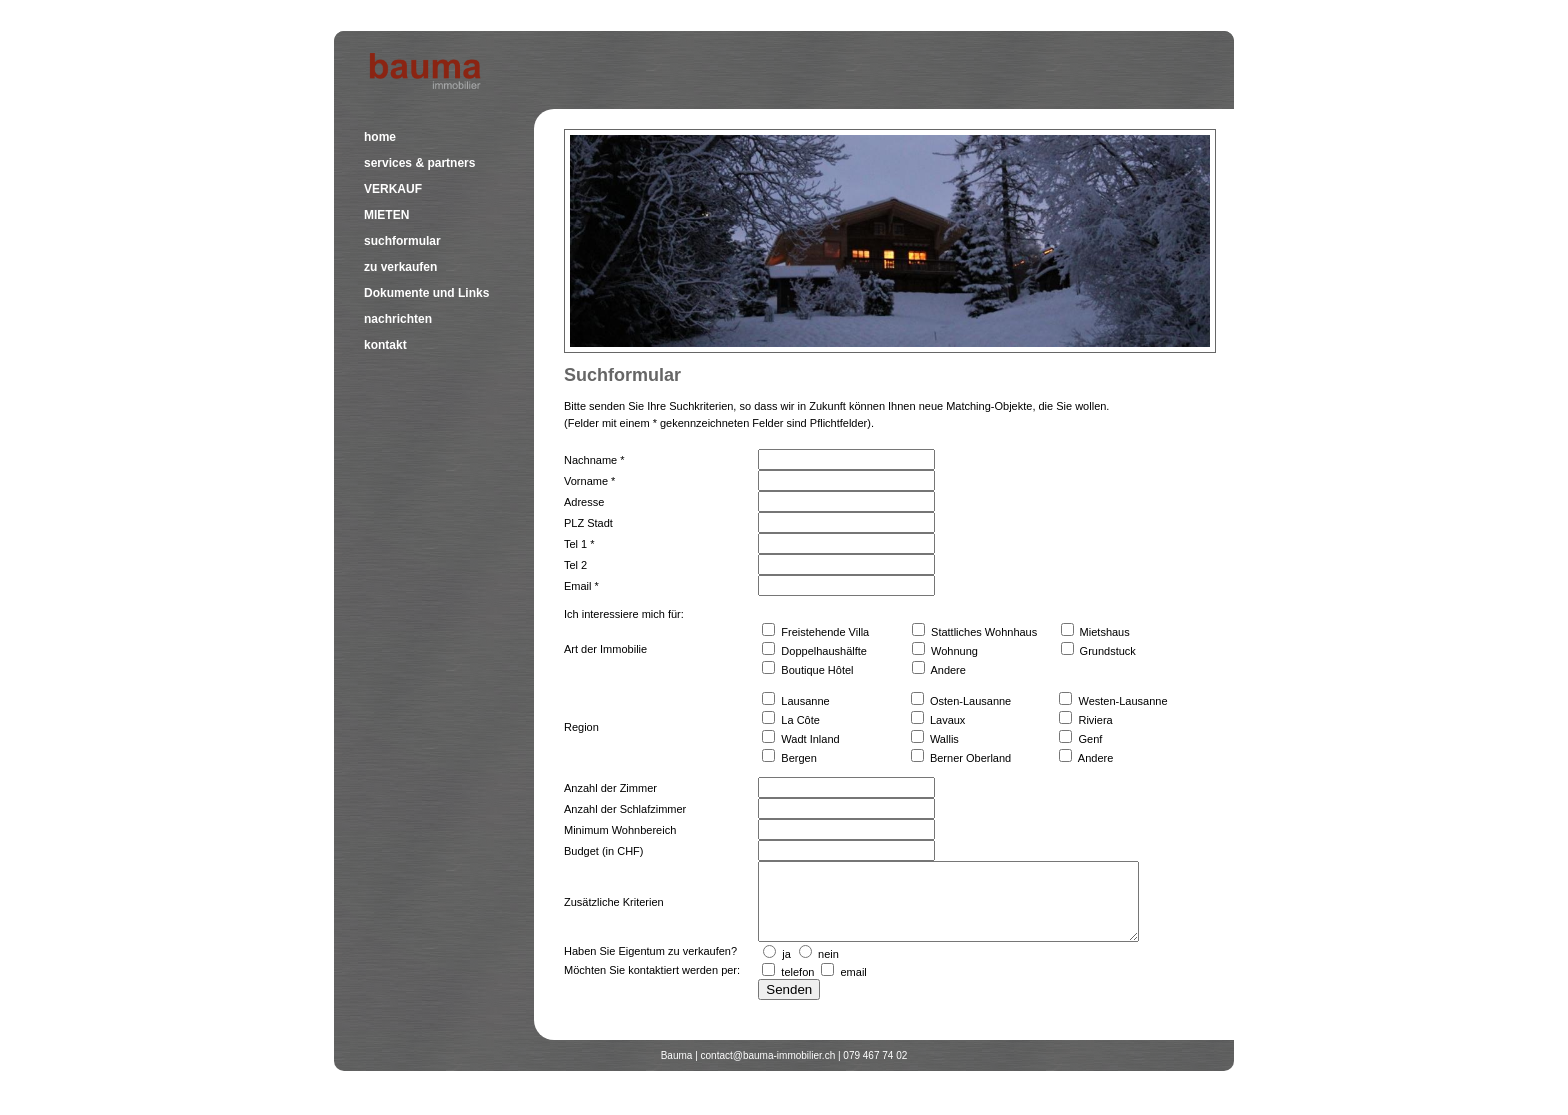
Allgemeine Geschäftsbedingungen (1156, 1096)
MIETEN (386, 215)
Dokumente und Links (426, 293)
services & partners (419, 163)
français (1215, 20)
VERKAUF (393, 189)
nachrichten (398, 319)
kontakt (385, 345)
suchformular (402, 241)
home (380, 137)
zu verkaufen (400, 267)
